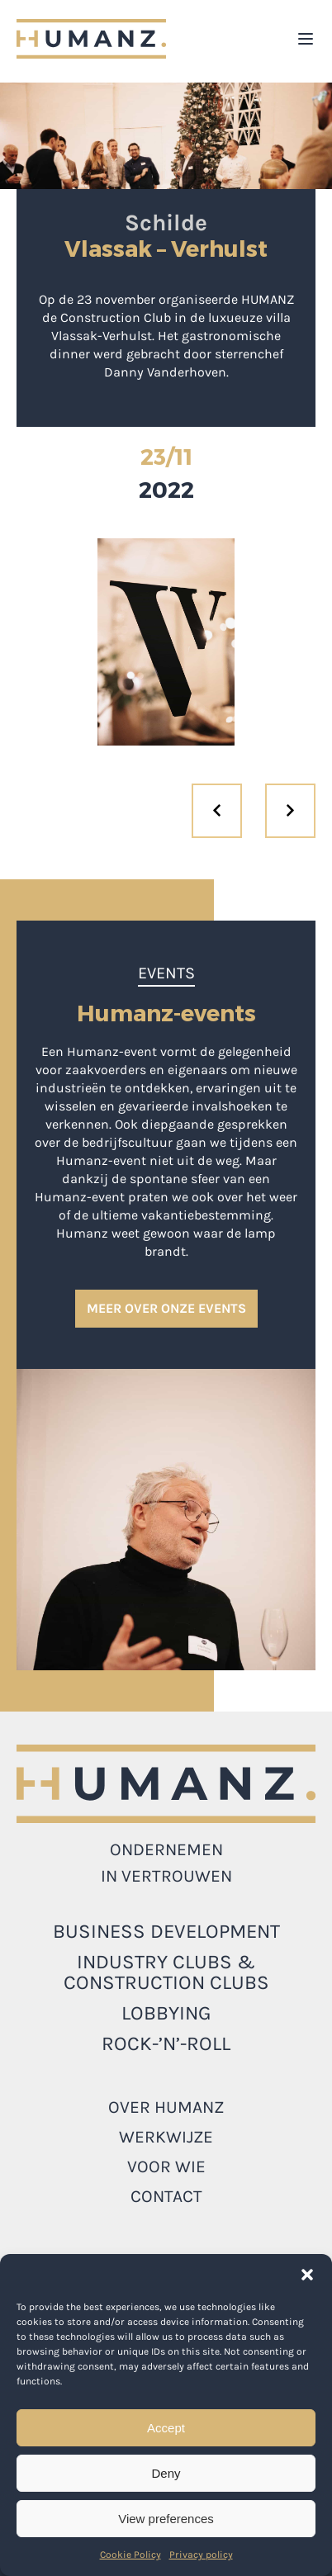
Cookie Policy (130, 2554)
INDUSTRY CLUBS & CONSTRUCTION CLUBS (166, 1972)
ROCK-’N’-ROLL (166, 2043)
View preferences (166, 2519)
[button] (307, 2274)
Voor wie (166, 2166)
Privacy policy (201, 2554)
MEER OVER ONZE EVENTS (166, 1308)
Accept (166, 2428)
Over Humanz (166, 2107)
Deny (165, 2473)
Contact (166, 2196)
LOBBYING (166, 2012)
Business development (166, 1931)
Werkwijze (166, 2137)
